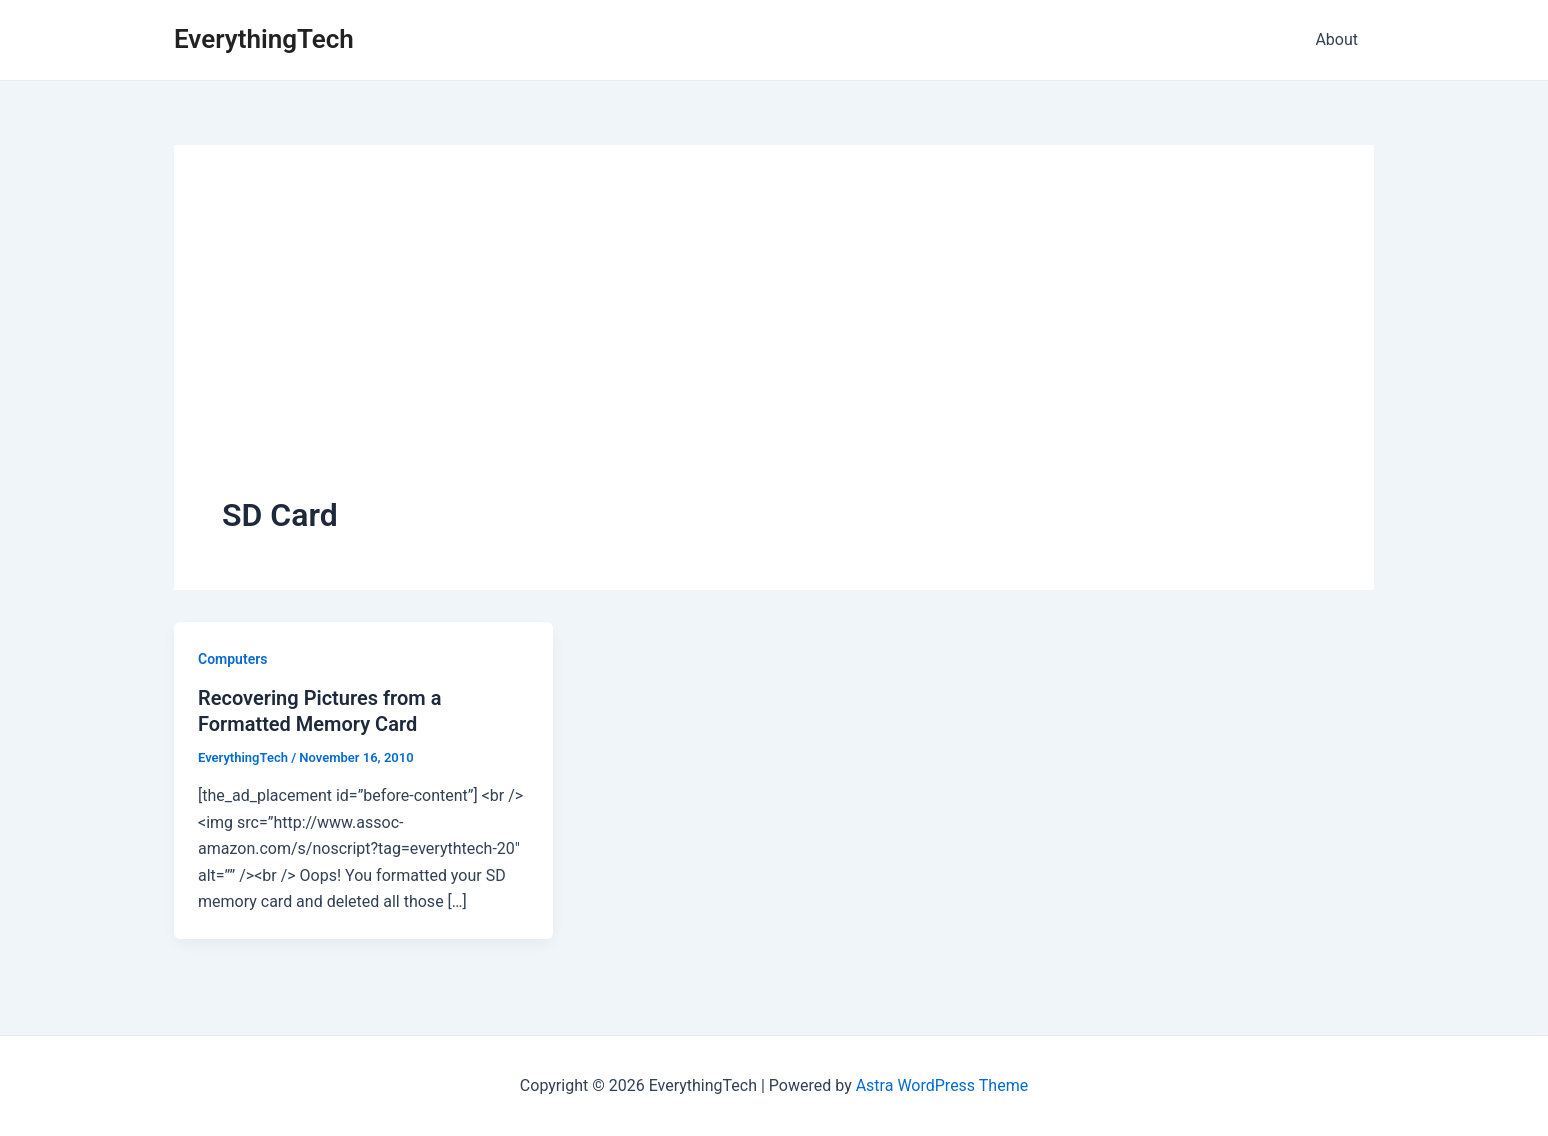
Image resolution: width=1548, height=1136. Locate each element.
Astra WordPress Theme (942, 1085)
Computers (232, 659)
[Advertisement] (774, 343)
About (1336, 39)
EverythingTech (264, 39)
